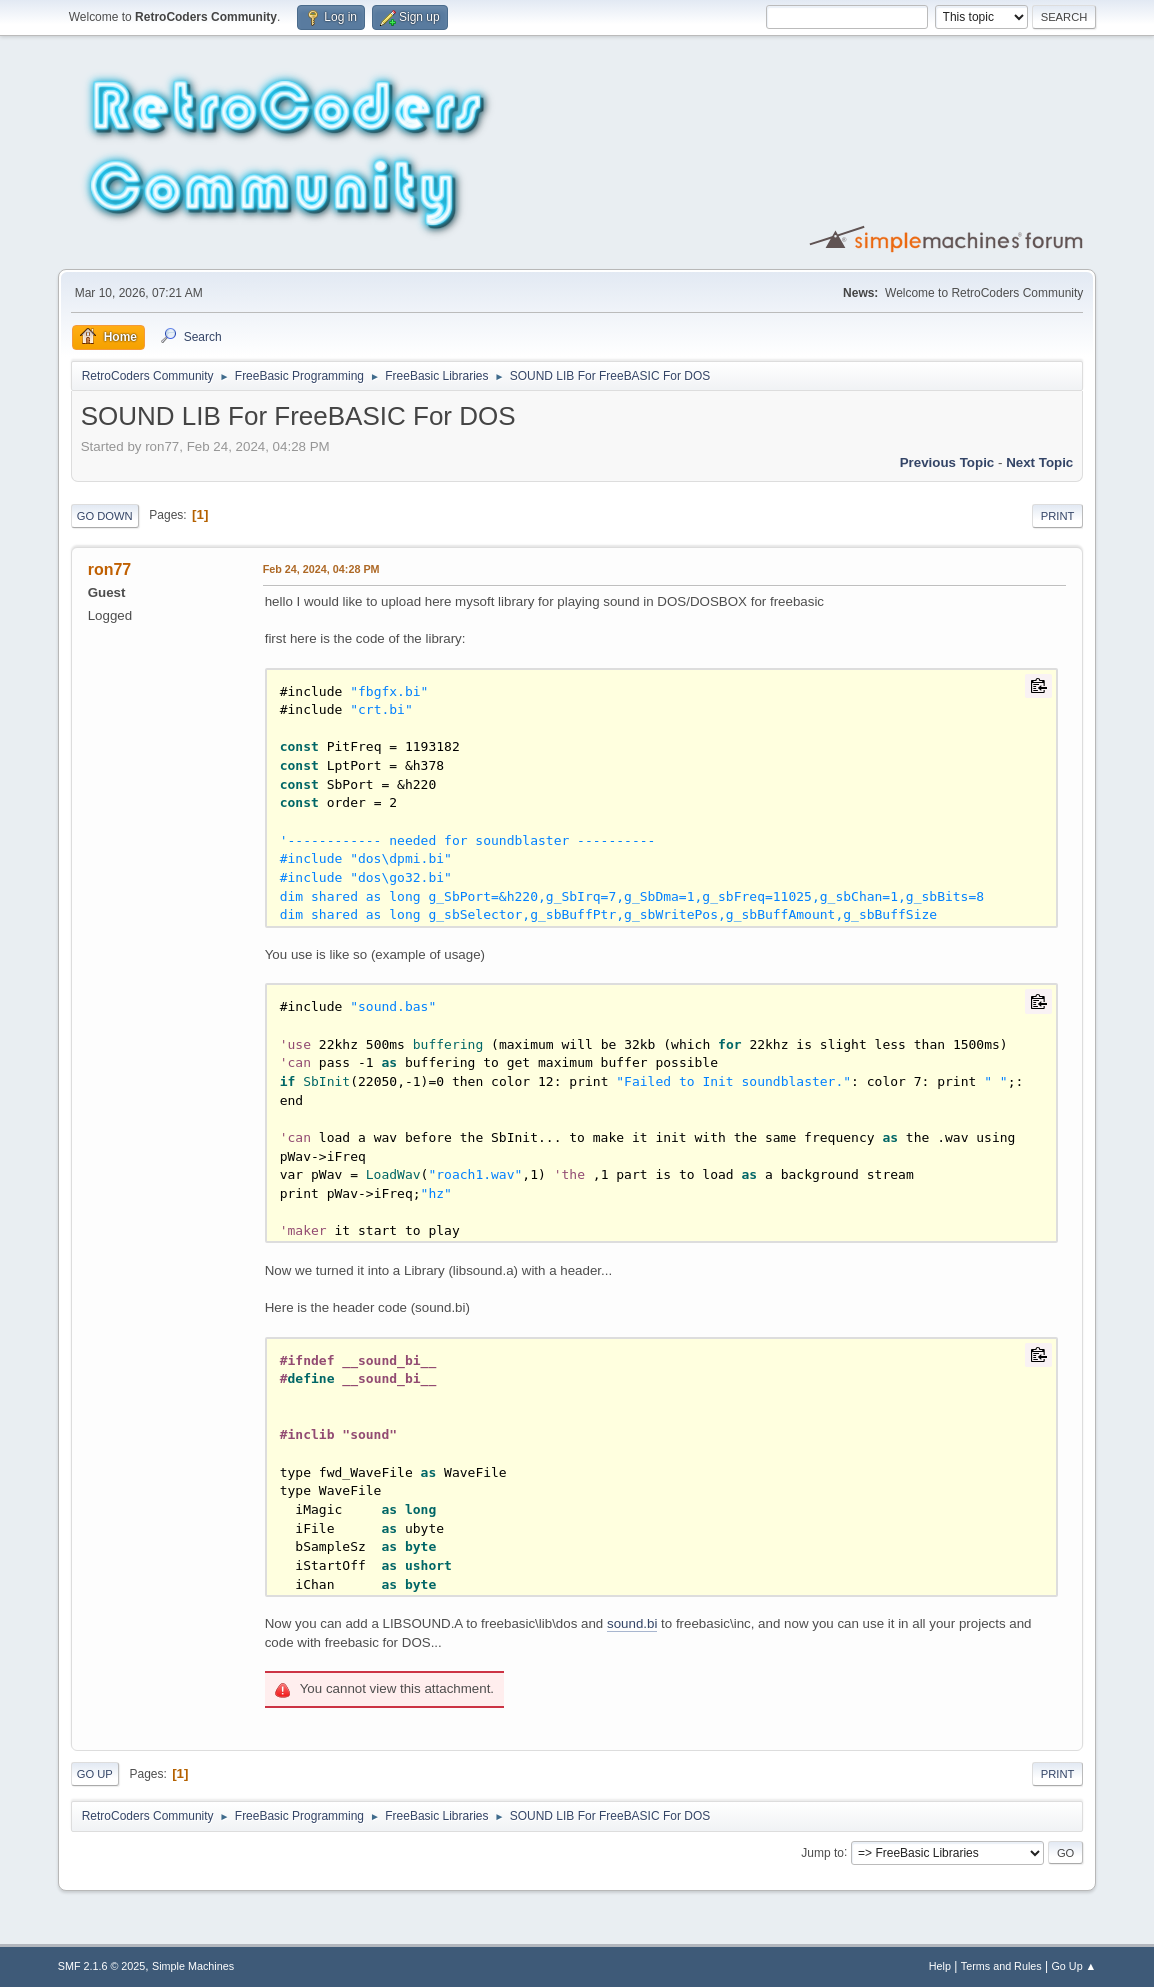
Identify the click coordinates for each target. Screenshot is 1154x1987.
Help (940, 1966)
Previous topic (947, 462)
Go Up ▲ (1073, 1966)
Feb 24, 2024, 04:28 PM (321, 569)
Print (1058, 516)
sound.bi (632, 1623)
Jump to (822, 1852)
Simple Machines (193, 1966)
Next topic (1039, 462)
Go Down (105, 516)
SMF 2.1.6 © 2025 (102, 1966)
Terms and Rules (1001, 1966)
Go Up (95, 1774)
